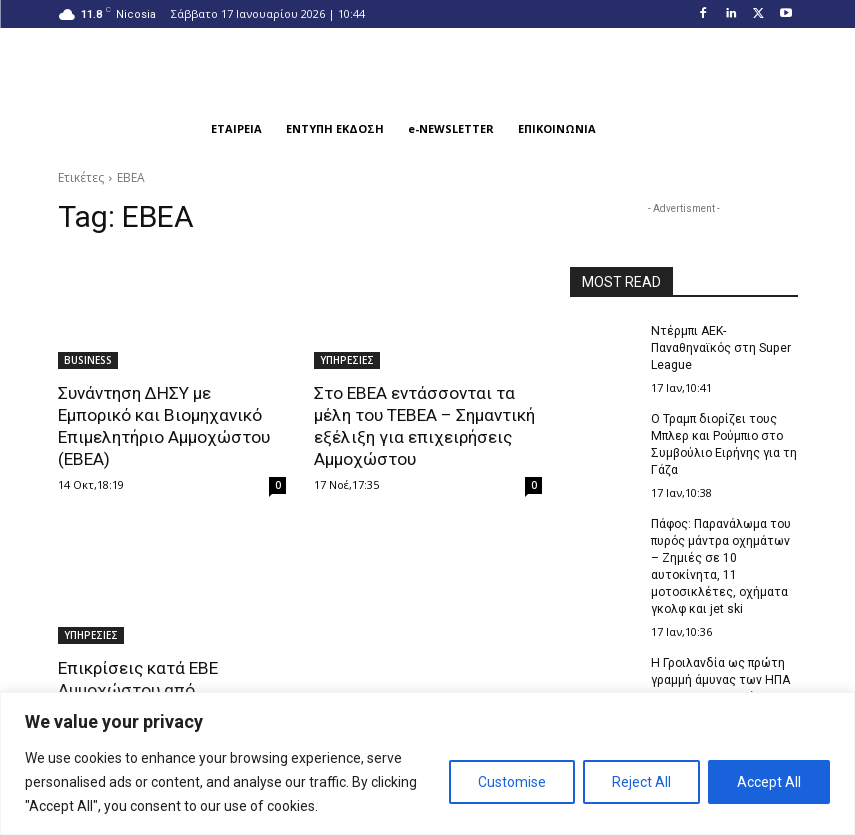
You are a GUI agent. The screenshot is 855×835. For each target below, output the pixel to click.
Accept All (769, 782)
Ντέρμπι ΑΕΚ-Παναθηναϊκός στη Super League (720, 348)
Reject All (641, 782)
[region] (427, 763)
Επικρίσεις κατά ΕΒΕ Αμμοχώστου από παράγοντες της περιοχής (158, 689)
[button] (632, 129)
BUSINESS (88, 360)
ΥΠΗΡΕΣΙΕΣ (347, 360)
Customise (512, 782)
